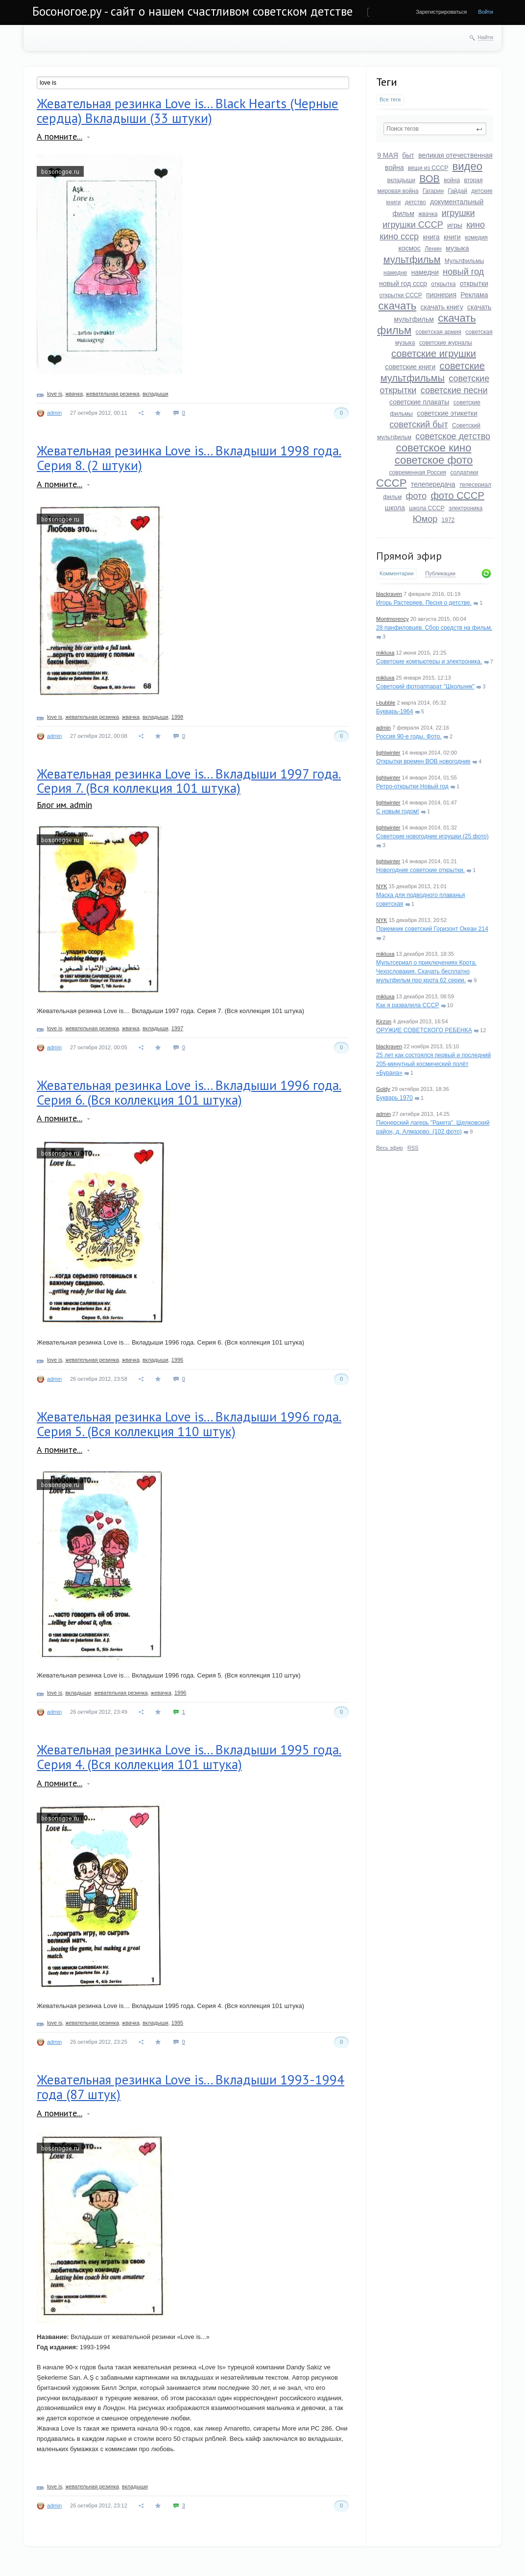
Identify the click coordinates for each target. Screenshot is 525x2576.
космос (409, 248)
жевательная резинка (113, 394)
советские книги (410, 367)
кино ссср (399, 236)
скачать (398, 306)
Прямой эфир (409, 556)
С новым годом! (397, 811)
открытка (443, 284)
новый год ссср (403, 283)
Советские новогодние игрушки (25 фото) (432, 836)
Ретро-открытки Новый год (412, 786)
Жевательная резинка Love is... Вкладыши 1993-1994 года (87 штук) (190, 2087)
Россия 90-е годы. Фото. (409, 736)
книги (452, 237)
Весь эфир (389, 1148)
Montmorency (392, 619)
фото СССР (457, 495)
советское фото (434, 460)
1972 (448, 520)
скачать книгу (442, 307)
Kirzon (383, 1021)
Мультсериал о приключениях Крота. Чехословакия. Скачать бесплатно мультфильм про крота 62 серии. (426, 971)
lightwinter (388, 753)
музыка (457, 248)
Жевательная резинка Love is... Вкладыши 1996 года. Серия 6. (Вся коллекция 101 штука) (189, 1092)
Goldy (383, 1089)
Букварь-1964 (394, 711)
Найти (485, 37)
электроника (465, 508)
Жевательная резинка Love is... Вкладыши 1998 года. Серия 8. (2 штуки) (189, 457)
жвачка (427, 214)
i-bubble (385, 703)
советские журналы (445, 342)
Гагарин (433, 191)
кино (475, 225)
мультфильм (412, 259)
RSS (413, 1148)
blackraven (389, 594)
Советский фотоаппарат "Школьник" (425, 686)
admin (383, 728)
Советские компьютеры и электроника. (429, 661)
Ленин (433, 248)
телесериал (475, 484)
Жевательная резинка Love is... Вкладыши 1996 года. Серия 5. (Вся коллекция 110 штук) (189, 1424)
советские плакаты (419, 402)
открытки (474, 283)
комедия (476, 237)
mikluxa (385, 653)
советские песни (454, 390)
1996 (177, 1360)
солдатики (464, 472)
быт (408, 155)
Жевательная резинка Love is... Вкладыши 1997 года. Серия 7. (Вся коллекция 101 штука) (189, 781)
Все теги (390, 99)
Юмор (425, 519)
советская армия (438, 332)
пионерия (441, 295)
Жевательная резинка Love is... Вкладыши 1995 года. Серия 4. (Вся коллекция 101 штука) (189, 1756)
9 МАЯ (387, 155)
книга (431, 237)
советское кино (433, 448)
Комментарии (396, 573)
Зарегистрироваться (441, 12)
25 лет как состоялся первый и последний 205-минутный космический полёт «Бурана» (433, 1064)
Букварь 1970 (394, 1097)
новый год (463, 272)
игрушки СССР (412, 225)
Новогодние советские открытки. (420, 870)
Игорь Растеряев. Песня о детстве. (424, 602)
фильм (392, 497)
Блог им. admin (64, 804)
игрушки (458, 213)
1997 (177, 1028)
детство (415, 202)
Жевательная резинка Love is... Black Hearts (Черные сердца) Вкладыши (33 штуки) (187, 110)
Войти (485, 12)
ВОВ (429, 178)
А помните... (59, 136)
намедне (395, 272)
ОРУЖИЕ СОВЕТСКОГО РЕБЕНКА (424, 1030)
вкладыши (401, 180)
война (452, 180)
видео (467, 166)
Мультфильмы (464, 261)
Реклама (474, 295)
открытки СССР (400, 295)
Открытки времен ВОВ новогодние (423, 761)
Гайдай (457, 191)
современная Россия (417, 472)
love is (54, 394)
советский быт (418, 424)
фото (416, 496)
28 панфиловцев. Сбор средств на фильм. (434, 627)
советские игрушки (433, 353)
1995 (177, 2023)
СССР (391, 483)
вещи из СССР (428, 168)
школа (395, 508)
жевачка (161, 1693)
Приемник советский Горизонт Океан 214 (432, 928)
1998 (177, 717)
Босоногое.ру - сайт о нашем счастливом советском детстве (192, 11)
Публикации (440, 573)
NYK (381, 886)
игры (454, 225)
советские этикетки (447, 413)
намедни (425, 272)
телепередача (433, 484)
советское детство (452, 436)
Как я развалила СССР (407, 1005)
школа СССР (426, 508)
